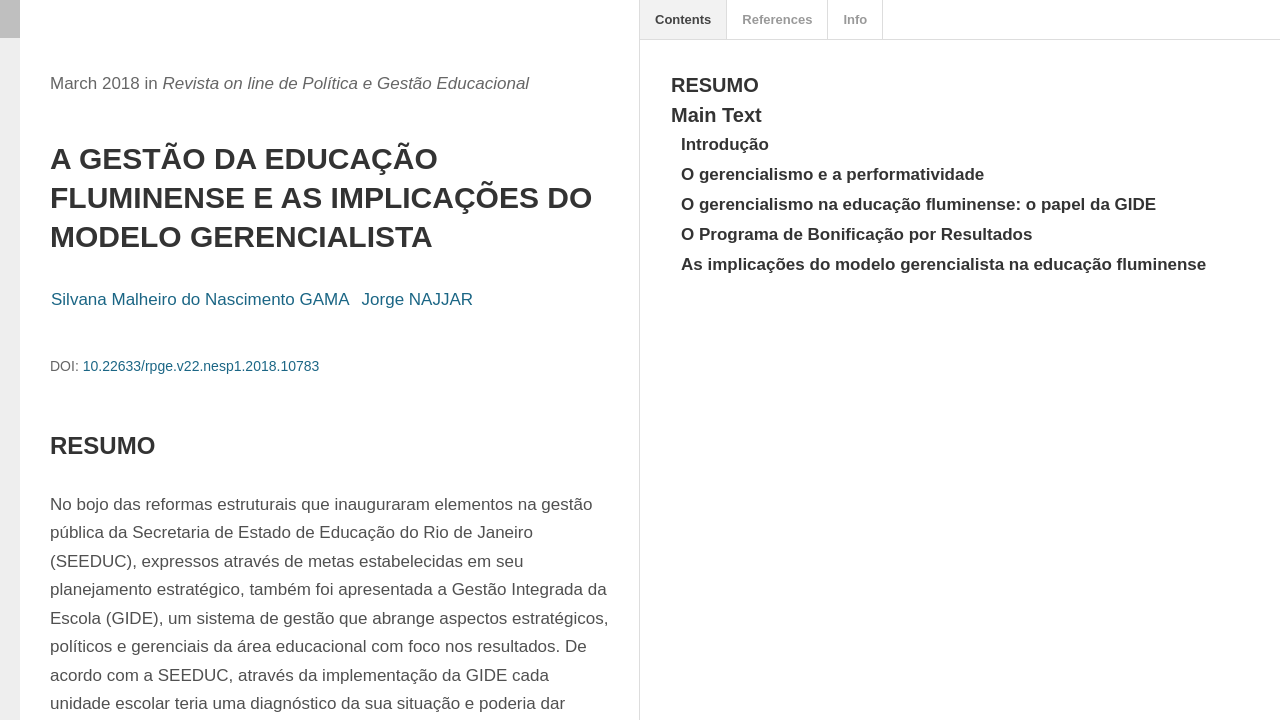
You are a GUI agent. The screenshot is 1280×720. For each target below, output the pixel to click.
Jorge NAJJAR (417, 299)
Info (855, 19)
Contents (683, 19)
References (777, 19)
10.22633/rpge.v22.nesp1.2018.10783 (201, 366)
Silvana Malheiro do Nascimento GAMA (200, 299)
